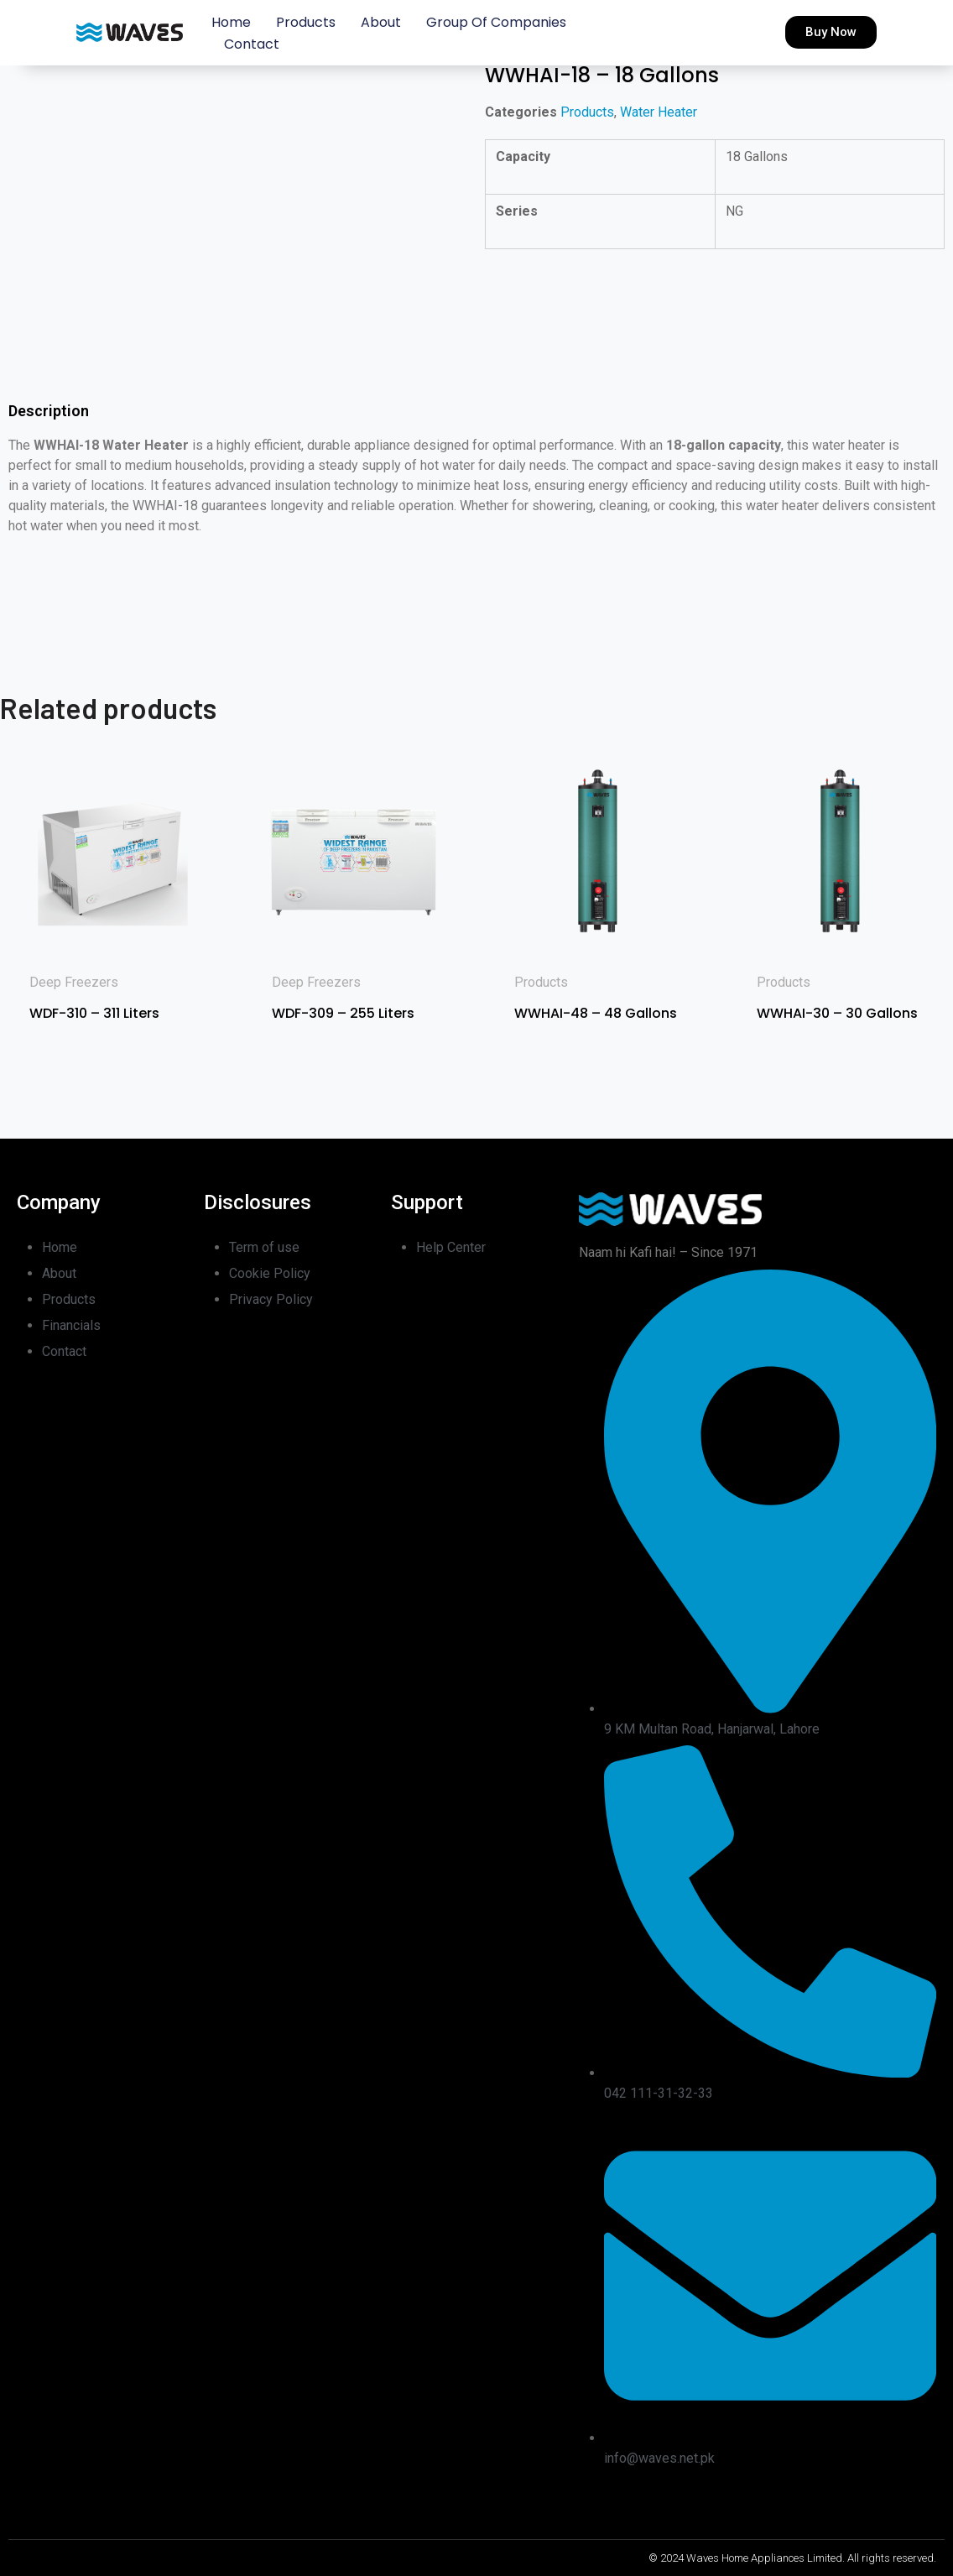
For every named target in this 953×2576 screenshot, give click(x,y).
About (381, 22)
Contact (251, 44)
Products (306, 22)
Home (231, 22)
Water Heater (658, 112)
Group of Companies (496, 22)
